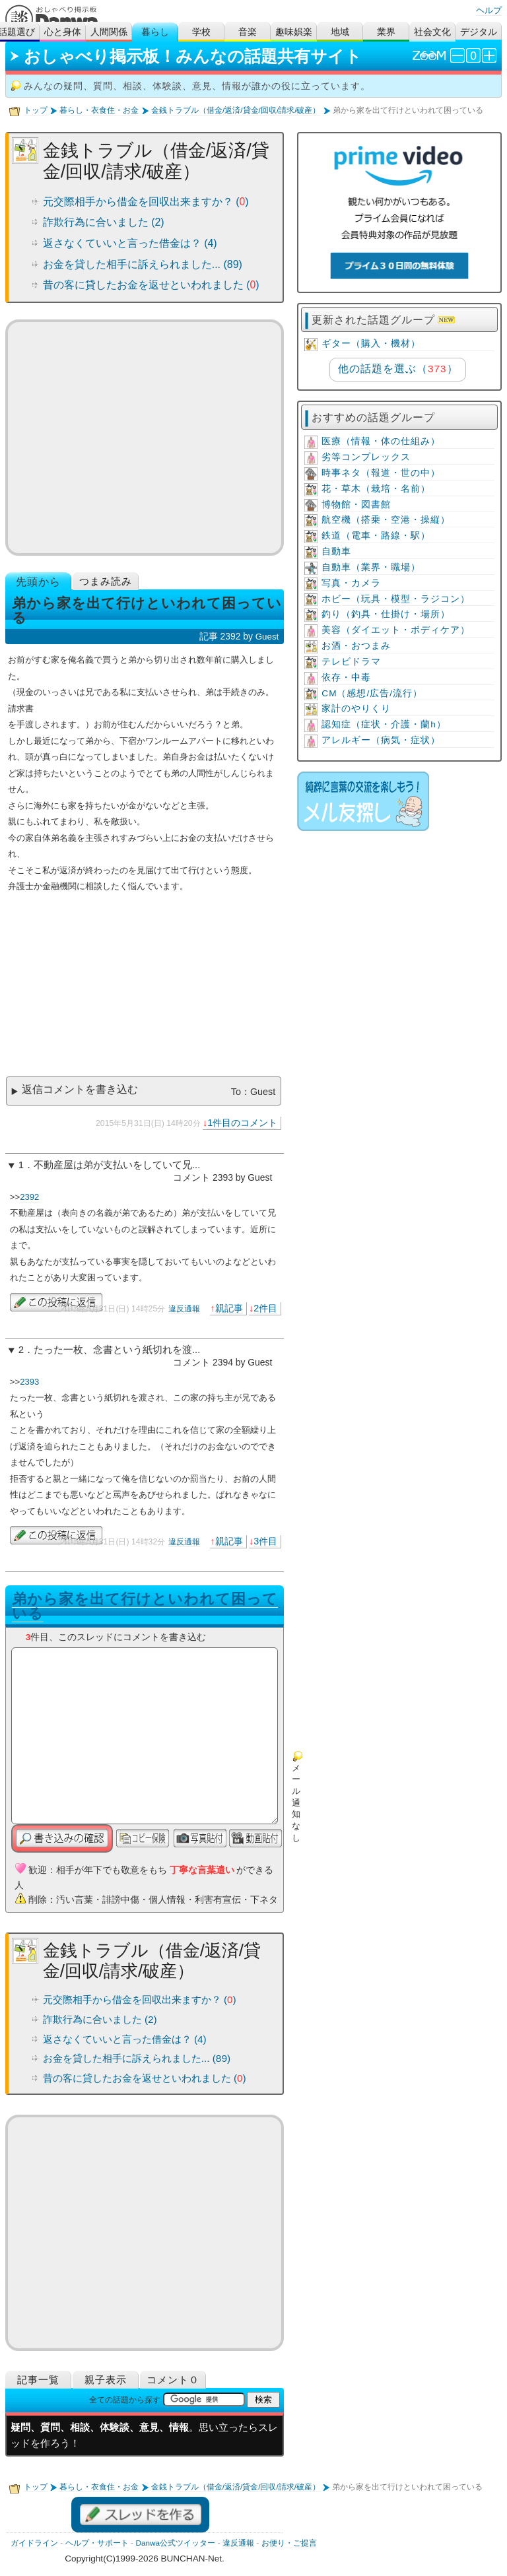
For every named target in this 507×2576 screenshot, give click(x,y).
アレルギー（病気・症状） (380, 740)
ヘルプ (489, 10)
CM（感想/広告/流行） (371, 693)
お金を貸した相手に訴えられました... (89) (142, 264)
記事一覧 (38, 2379)
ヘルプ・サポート (97, 2543)
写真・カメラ (351, 583)
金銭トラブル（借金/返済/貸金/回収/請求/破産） (235, 110)
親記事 (229, 1308)
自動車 (336, 551)
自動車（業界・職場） (371, 567)
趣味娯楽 (293, 32)
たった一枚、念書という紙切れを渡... (117, 1349)
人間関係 (108, 32)
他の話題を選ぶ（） (397, 368)
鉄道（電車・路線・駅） (375, 536)
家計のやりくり (356, 708)
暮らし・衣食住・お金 (99, 110)
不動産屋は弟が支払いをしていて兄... (117, 1165)
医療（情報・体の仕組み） (380, 441)
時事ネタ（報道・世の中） (380, 473)
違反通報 (184, 1308)
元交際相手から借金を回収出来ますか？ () (146, 201)
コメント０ (173, 2379)
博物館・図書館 (356, 505)
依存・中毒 (346, 677)
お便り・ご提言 (289, 2543)
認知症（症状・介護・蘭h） (383, 724)
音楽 (247, 32)
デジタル (478, 32)
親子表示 (105, 2379)
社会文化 (432, 32)
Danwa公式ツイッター (175, 2543)
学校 (201, 32)
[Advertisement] (145, 437)
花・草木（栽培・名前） (375, 489)
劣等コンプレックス (366, 457)
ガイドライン (34, 2543)
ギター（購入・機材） (371, 343)
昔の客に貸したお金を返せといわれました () (151, 284)
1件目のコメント (242, 1122)
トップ (36, 110)
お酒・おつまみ (356, 646)
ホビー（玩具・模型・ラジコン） (395, 599)
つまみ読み (105, 581)
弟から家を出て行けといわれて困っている (145, 1606)
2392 (29, 1197)
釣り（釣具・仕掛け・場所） (385, 614)
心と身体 (62, 32)
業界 (386, 32)
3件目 (265, 1541)
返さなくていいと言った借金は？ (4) (130, 243)
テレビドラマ (351, 662)
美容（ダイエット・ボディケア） (395, 630)
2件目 (265, 1308)
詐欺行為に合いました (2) (103, 222)
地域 (340, 32)
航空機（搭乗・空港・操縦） (385, 520)
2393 (29, 1382)
